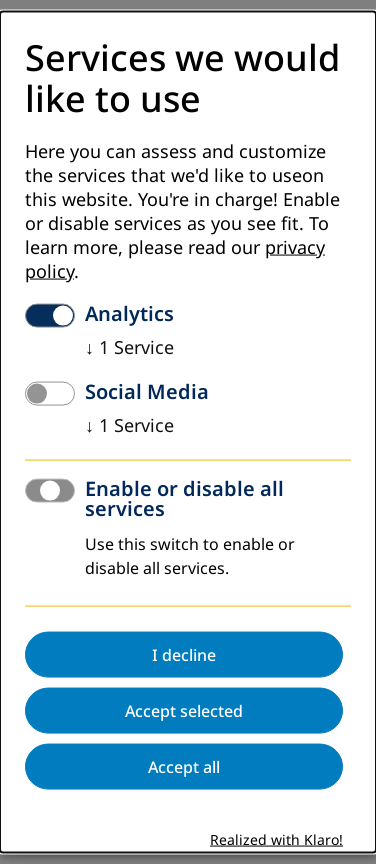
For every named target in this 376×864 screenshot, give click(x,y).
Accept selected (184, 710)
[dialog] (188, 432)
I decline (184, 654)
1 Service (129, 347)
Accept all (184, 766)
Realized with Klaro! (276, 839)
